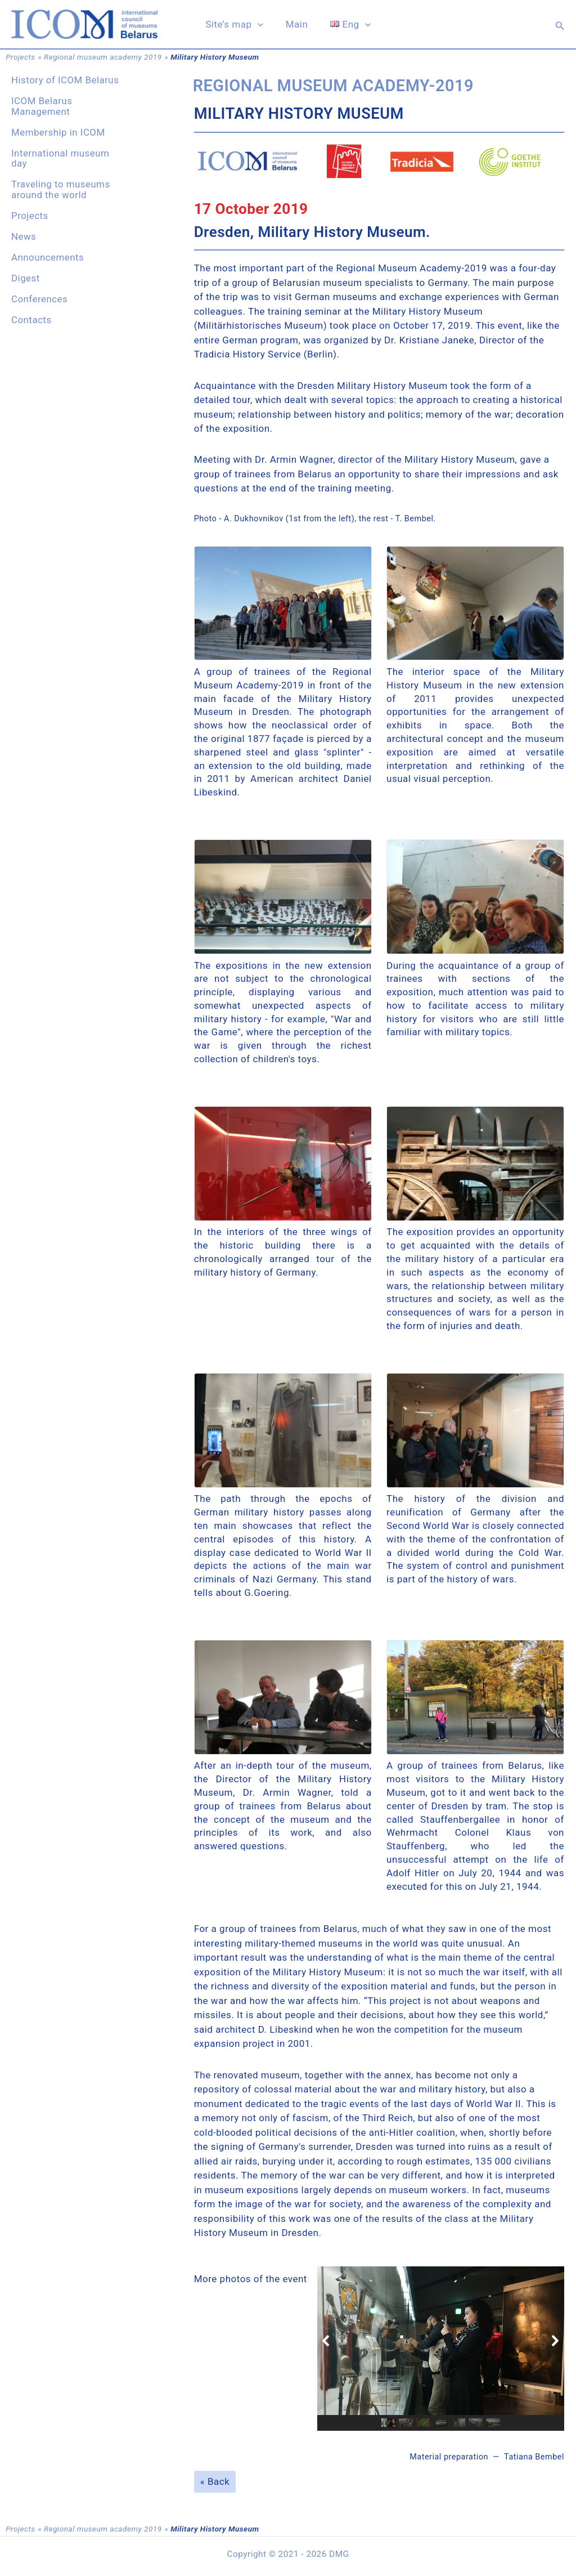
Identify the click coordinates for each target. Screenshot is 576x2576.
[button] (560, 26)
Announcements (47, 257)
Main (297, 26)
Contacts (31, 319)
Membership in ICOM (58, 132)
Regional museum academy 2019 (103, 56)
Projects (20, 56)
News (23, 236)
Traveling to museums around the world (60, 189)
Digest (25, 278)
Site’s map (238, 26)
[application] (261, 26)
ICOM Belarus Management (41, 106)
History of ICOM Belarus (65, 80)
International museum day (60, 158)
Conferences (39, 299)
